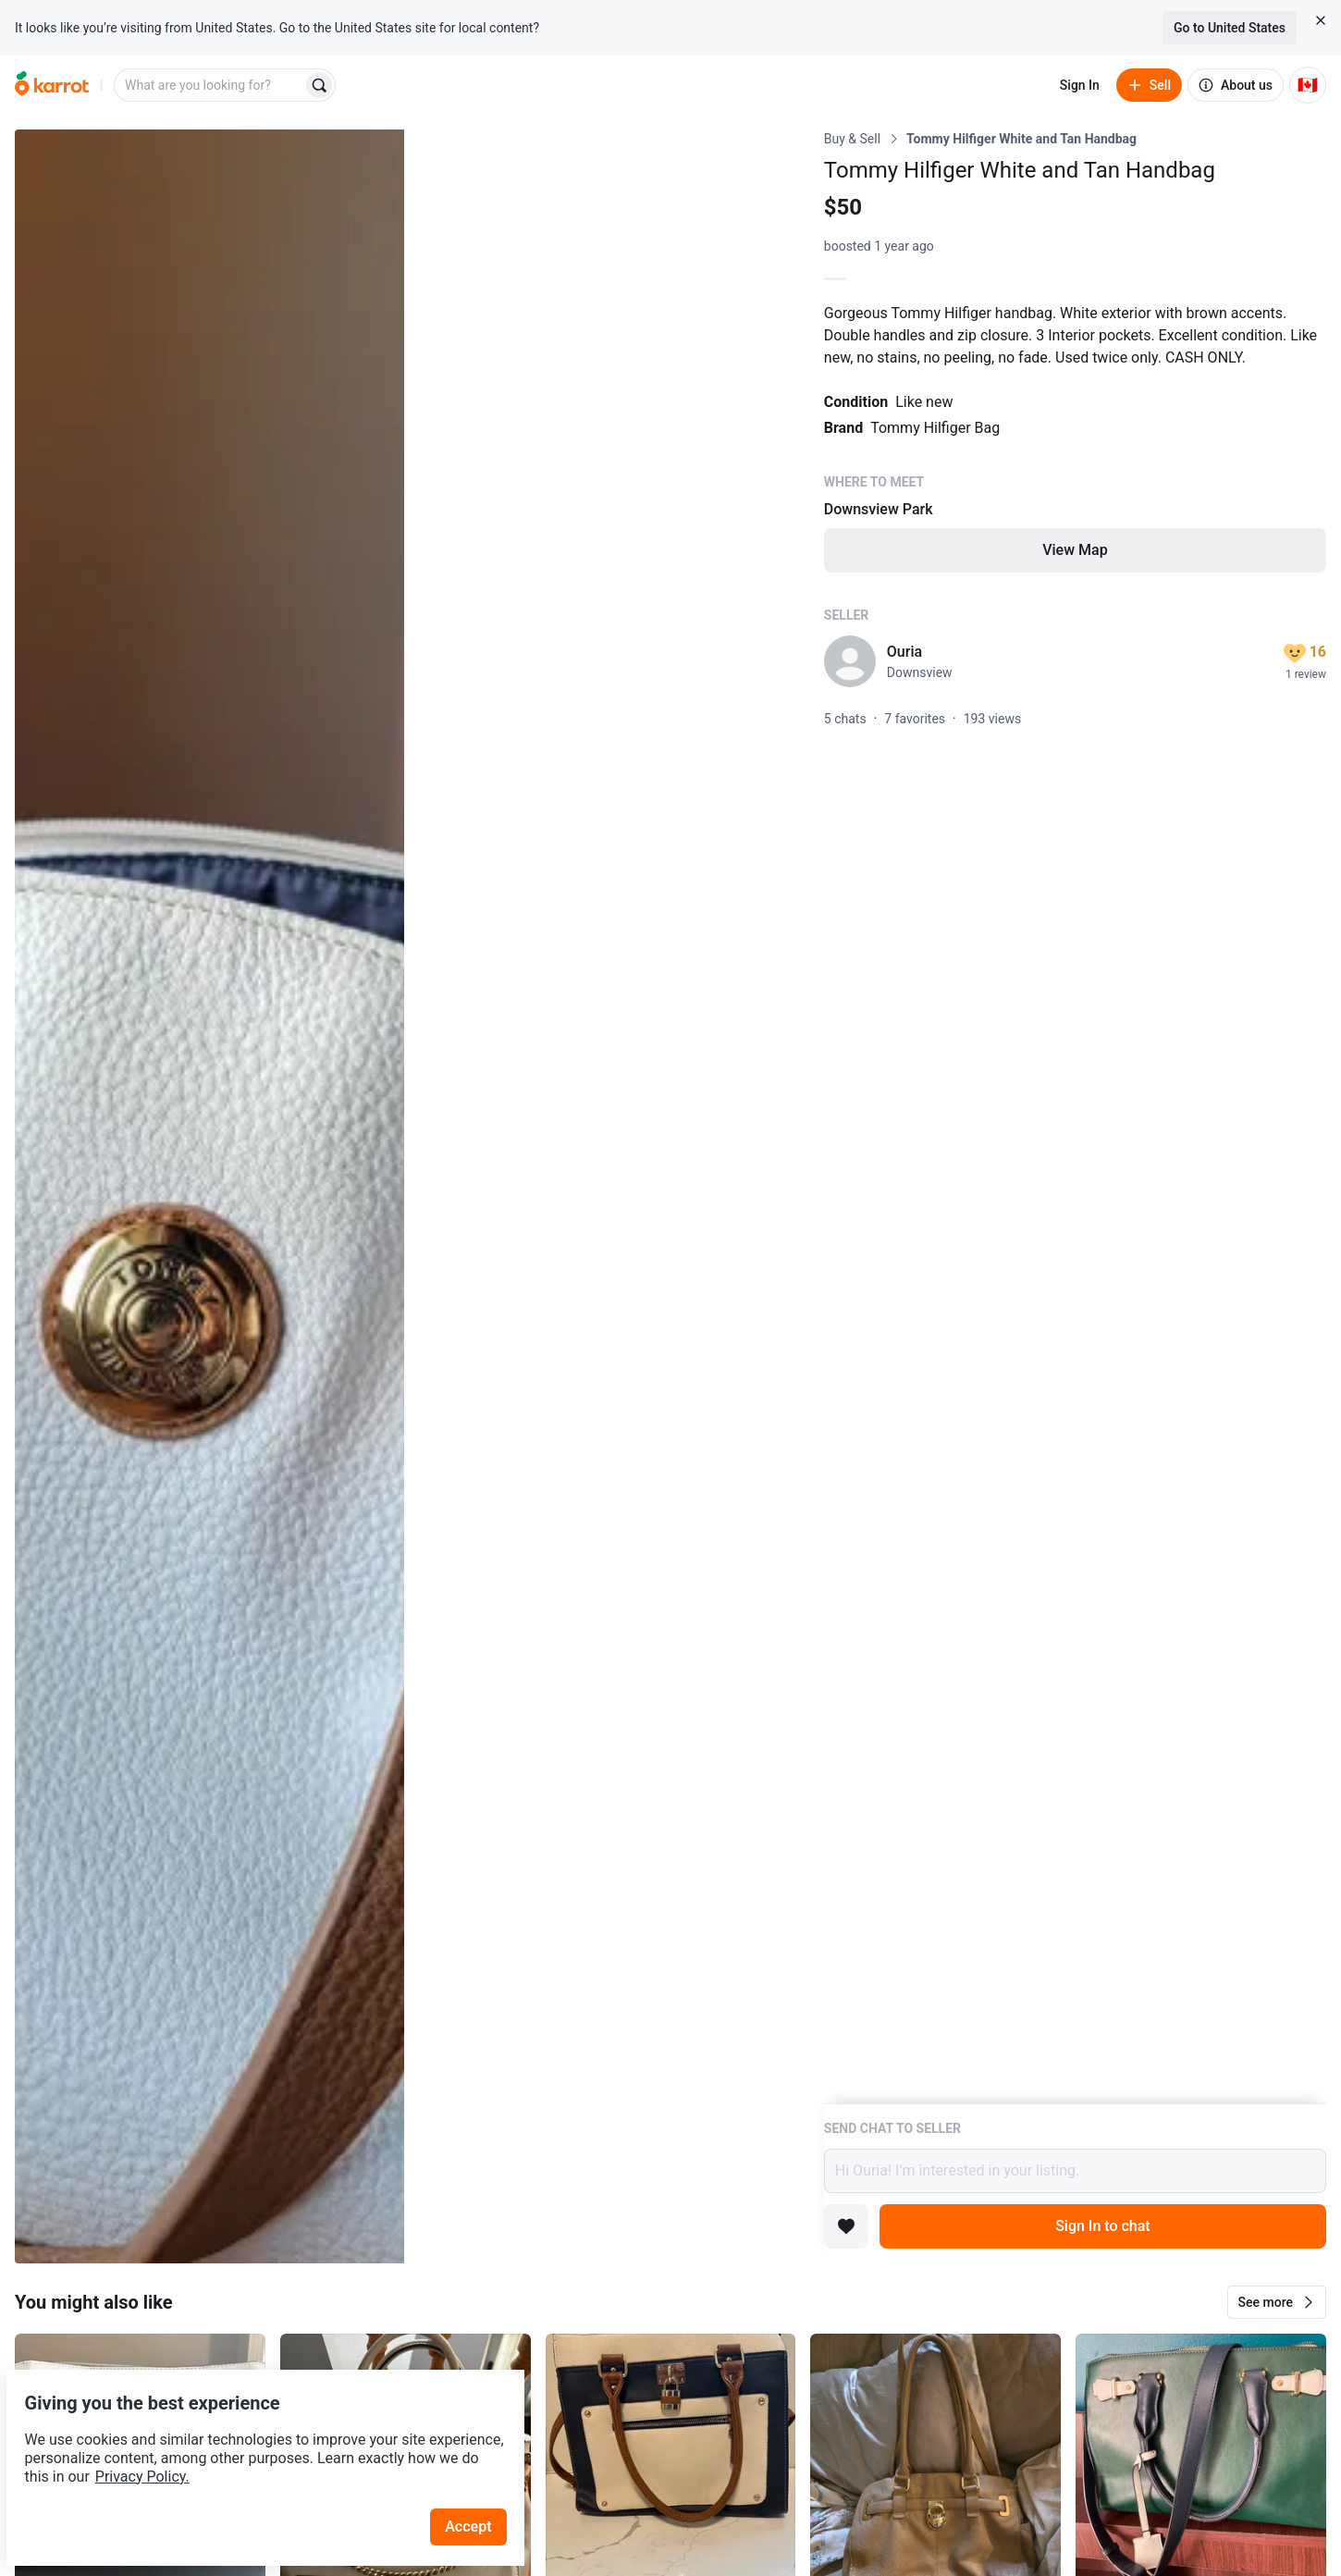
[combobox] (210, 85)
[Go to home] (52, 85)
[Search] (319, 85)
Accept (480, 2483)
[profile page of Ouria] (850, 661)
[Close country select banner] (1321, 20)
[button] (1276, 2302)
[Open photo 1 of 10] (209, 1196)
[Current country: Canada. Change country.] (1307, 85)
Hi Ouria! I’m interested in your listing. (1075, 2171)
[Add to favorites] (846, 2226)
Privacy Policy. (251, 2433)
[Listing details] (1075, 1116)
